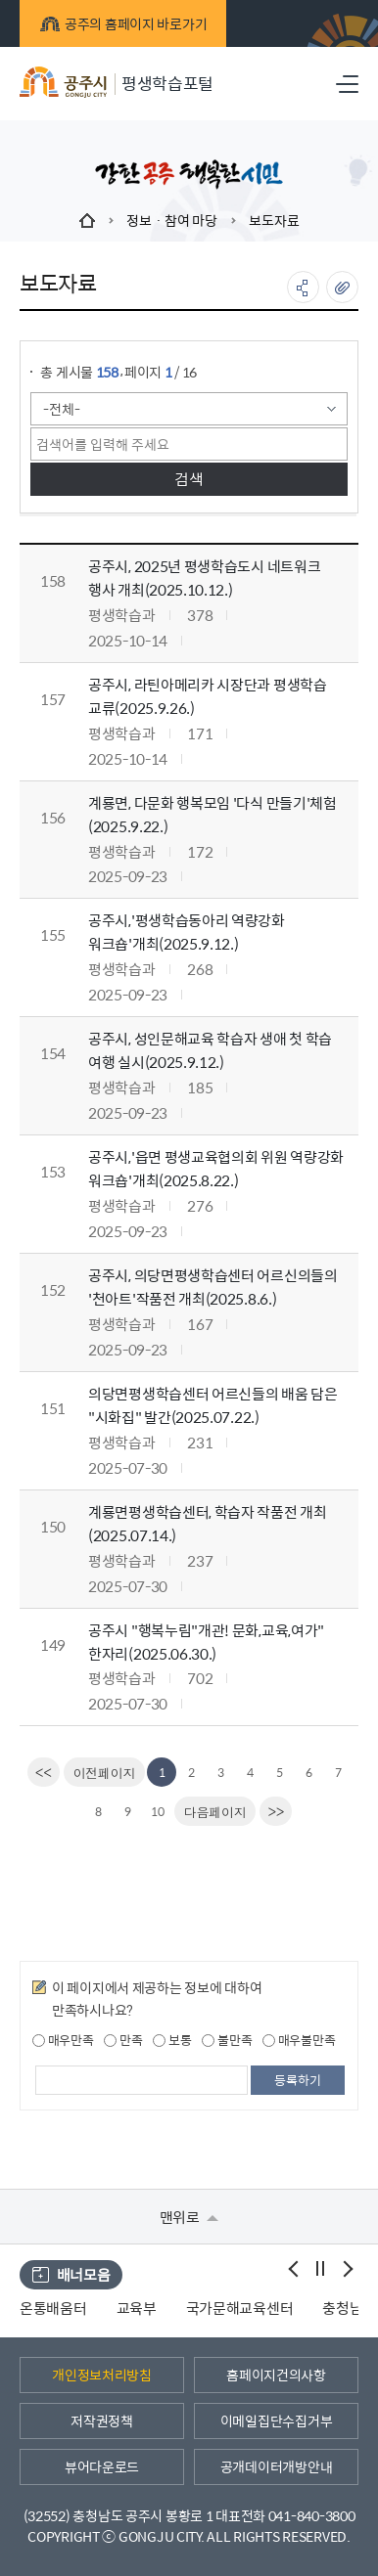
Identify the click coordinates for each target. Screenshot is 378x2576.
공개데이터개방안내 (276, 2466)
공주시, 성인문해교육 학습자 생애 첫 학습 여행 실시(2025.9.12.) (210, 1050)
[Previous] (105, 1772)
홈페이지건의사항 (276, 2374)
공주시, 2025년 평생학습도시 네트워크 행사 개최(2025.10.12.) (204, 577)
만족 (123, 2040)
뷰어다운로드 (102, 2466)
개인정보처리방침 (102, 2374)
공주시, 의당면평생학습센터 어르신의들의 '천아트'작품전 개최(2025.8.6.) (213, 1287)
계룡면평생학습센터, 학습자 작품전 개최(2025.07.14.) (207, 1523)
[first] (43, 1772)
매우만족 (63, 2040)
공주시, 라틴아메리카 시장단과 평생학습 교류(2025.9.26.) (207, 696)
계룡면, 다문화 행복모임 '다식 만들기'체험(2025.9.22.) (212, 814)
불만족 (227, 2040)
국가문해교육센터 (240, 2307)
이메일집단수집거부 (276, 2420)
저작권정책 (102, 2420)
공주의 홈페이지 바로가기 (123, 23)
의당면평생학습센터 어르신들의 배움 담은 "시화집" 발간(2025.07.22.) (213, 1405)
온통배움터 (53, 2307)
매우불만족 (298, 2040)
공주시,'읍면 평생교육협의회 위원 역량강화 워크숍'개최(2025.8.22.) (216, 1168)
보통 (172, 2040)
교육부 (137, 2307)
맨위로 (189, 2216)
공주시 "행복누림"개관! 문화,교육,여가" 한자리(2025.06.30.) (206, 1642)
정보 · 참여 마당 (171, 220)
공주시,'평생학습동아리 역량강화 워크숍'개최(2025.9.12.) (186, 932)
